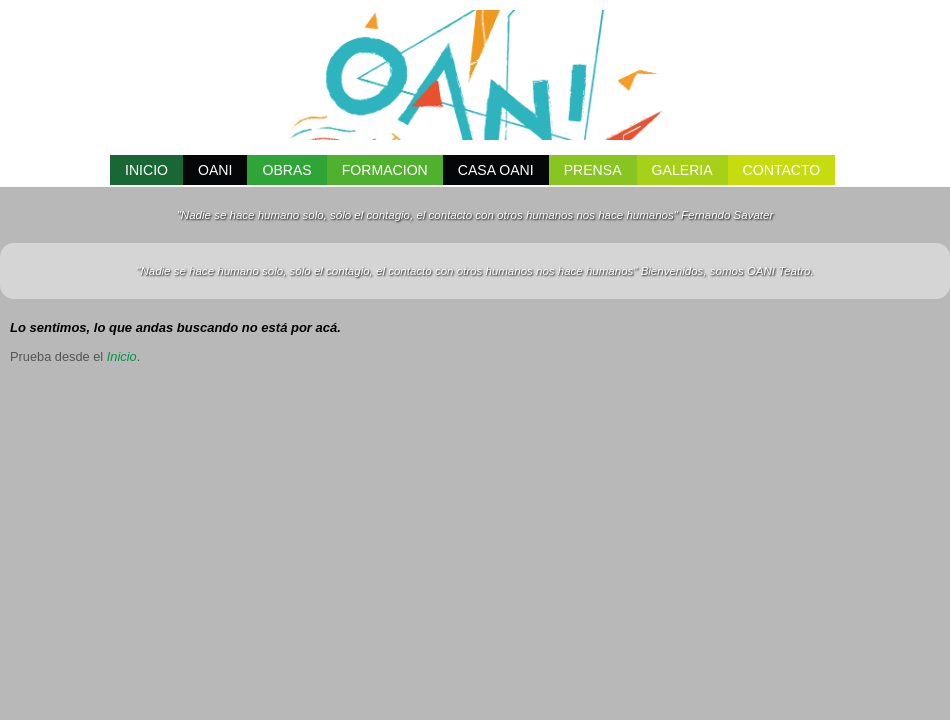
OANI (215, 170)
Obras (286, 170)
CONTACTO (782, 170)
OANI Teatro (475, 75)
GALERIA (682, 170)
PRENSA (593, 170)
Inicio (122, 356)
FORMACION (385, 170)
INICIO (146, 170)
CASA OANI (496, 170)
